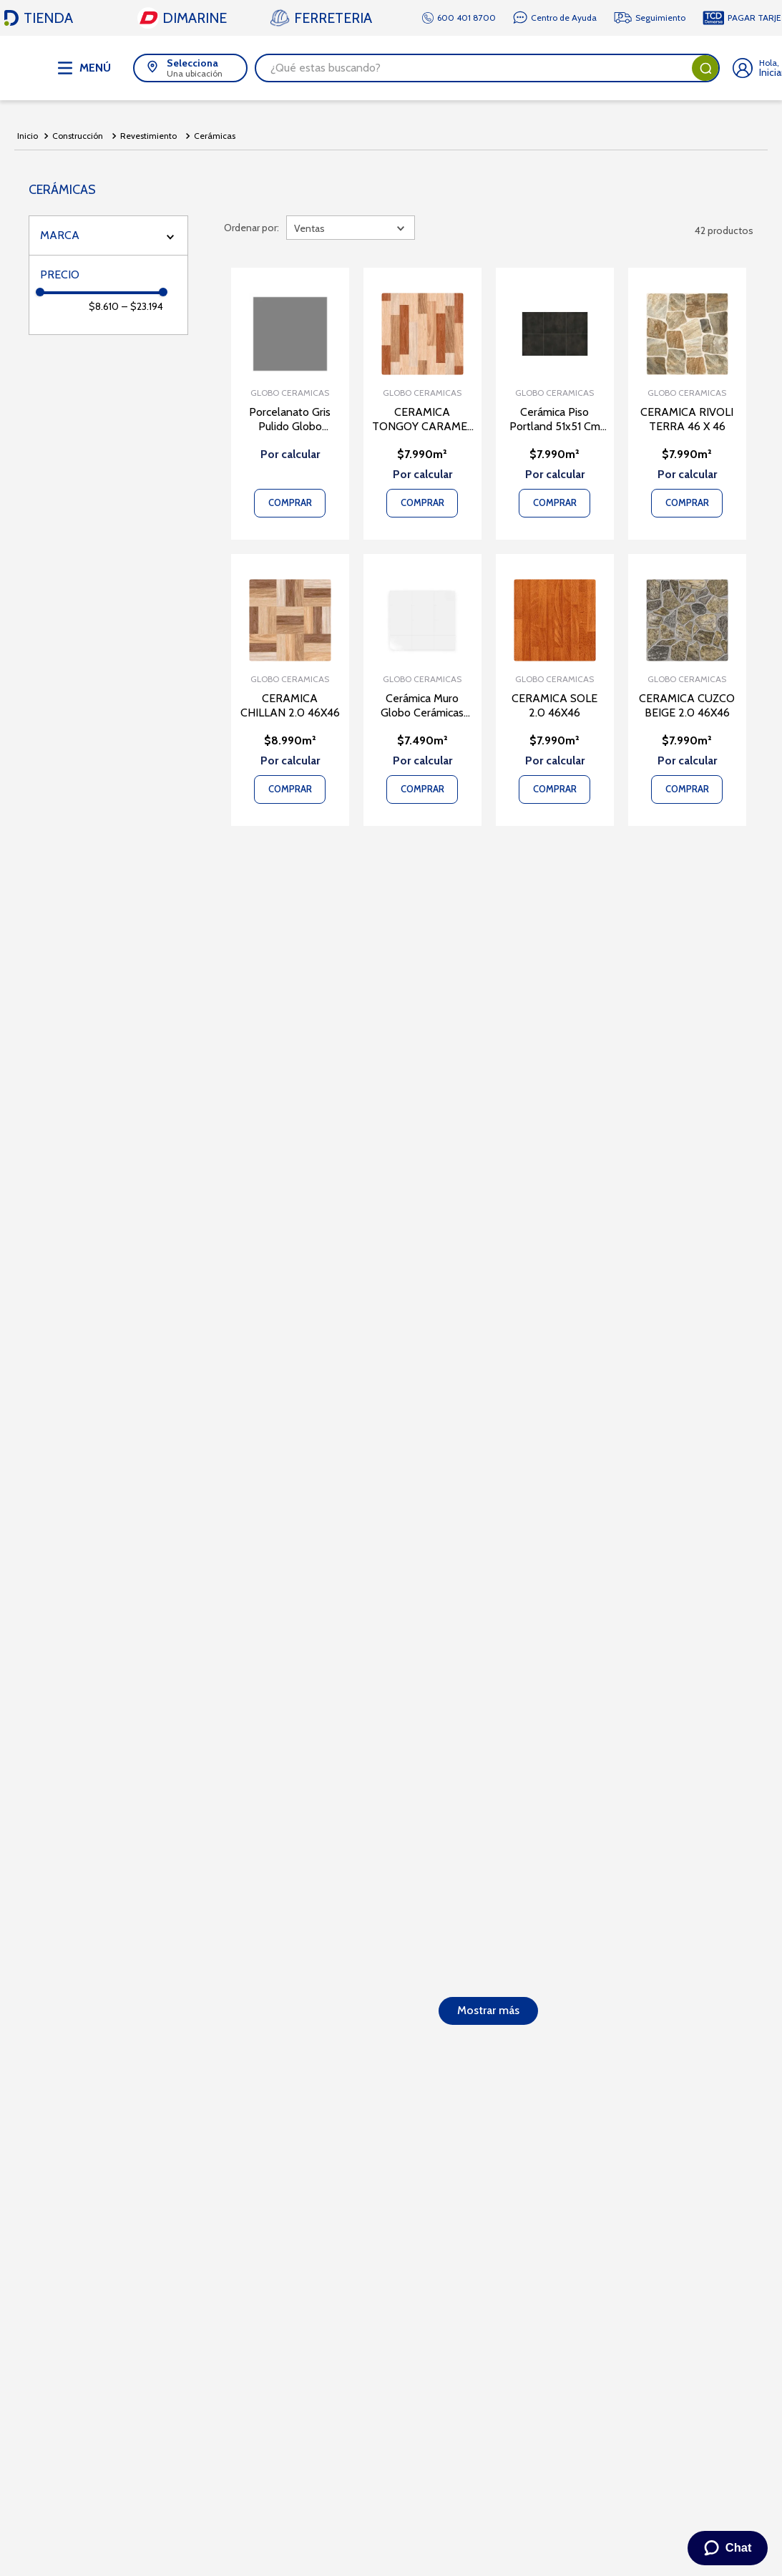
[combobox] (487, 68)
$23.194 (142, 306)
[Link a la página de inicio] (27, 136)
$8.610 (104, 306)
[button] (190, 68)
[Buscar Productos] (705, 68)
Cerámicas (214, 135)
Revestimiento (148, 135)
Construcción (77, 135)
